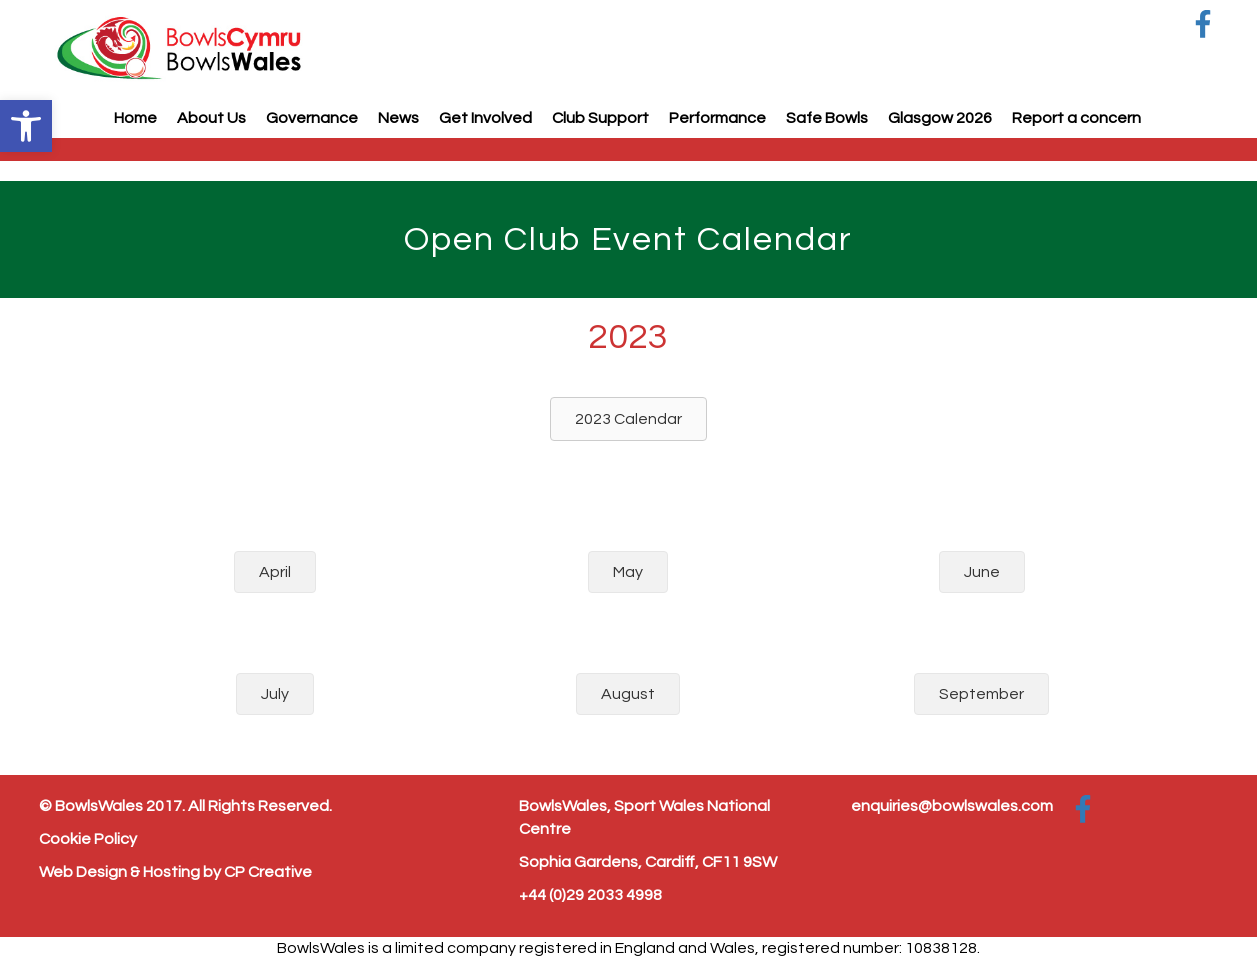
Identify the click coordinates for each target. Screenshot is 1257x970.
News (398, 118)
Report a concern (1076, 118)
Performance (717, 118)
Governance (312, 118)
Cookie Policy (88, 839)
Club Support (600, 118)
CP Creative (268, 872)
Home (135, 118)
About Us (211, 118)
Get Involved (485, 118)
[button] (26, 126)
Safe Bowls (827, 118)
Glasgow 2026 (940, 118)
